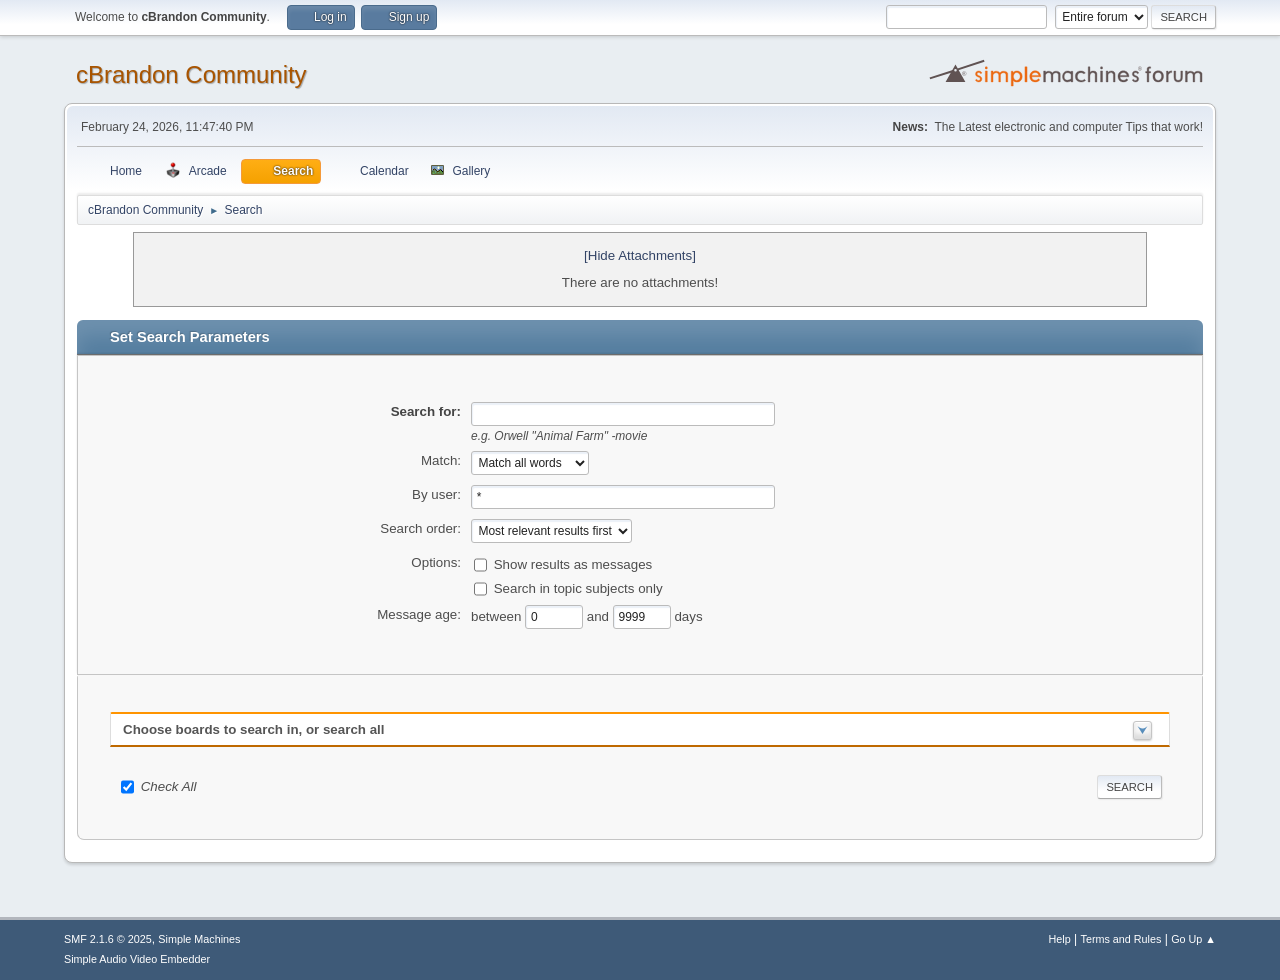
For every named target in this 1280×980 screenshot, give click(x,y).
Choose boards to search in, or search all (253, 729)
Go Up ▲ (1193, 939)
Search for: (426, 411)
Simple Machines (199, 939)
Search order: (420, 528)
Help (1060, 939)
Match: (441, 460)
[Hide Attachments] (640, 255)
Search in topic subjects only (578, 588)
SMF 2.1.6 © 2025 (108, 939)
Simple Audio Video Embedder (137, 959)
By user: (436, 494)
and (600, 616)
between (498, 616)
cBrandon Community (191, 74)
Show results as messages (573, 564)
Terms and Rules (1121, 939)
